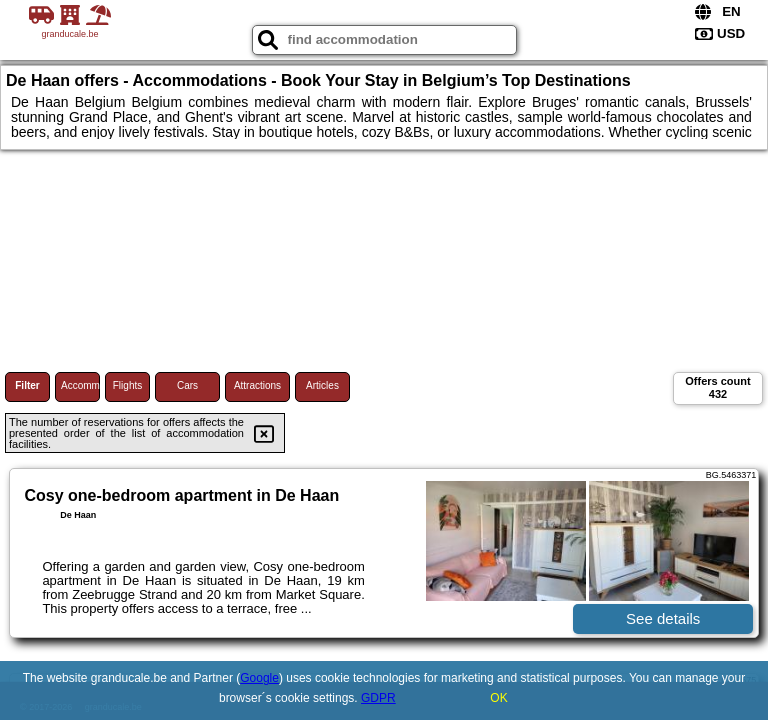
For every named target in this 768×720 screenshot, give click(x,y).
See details (663, 618)
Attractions (257, 385)
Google (259, 678)
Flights (127, 385)
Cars (187, 385)
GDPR (378, 698)
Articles (322, 385)
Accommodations (80, 385)
